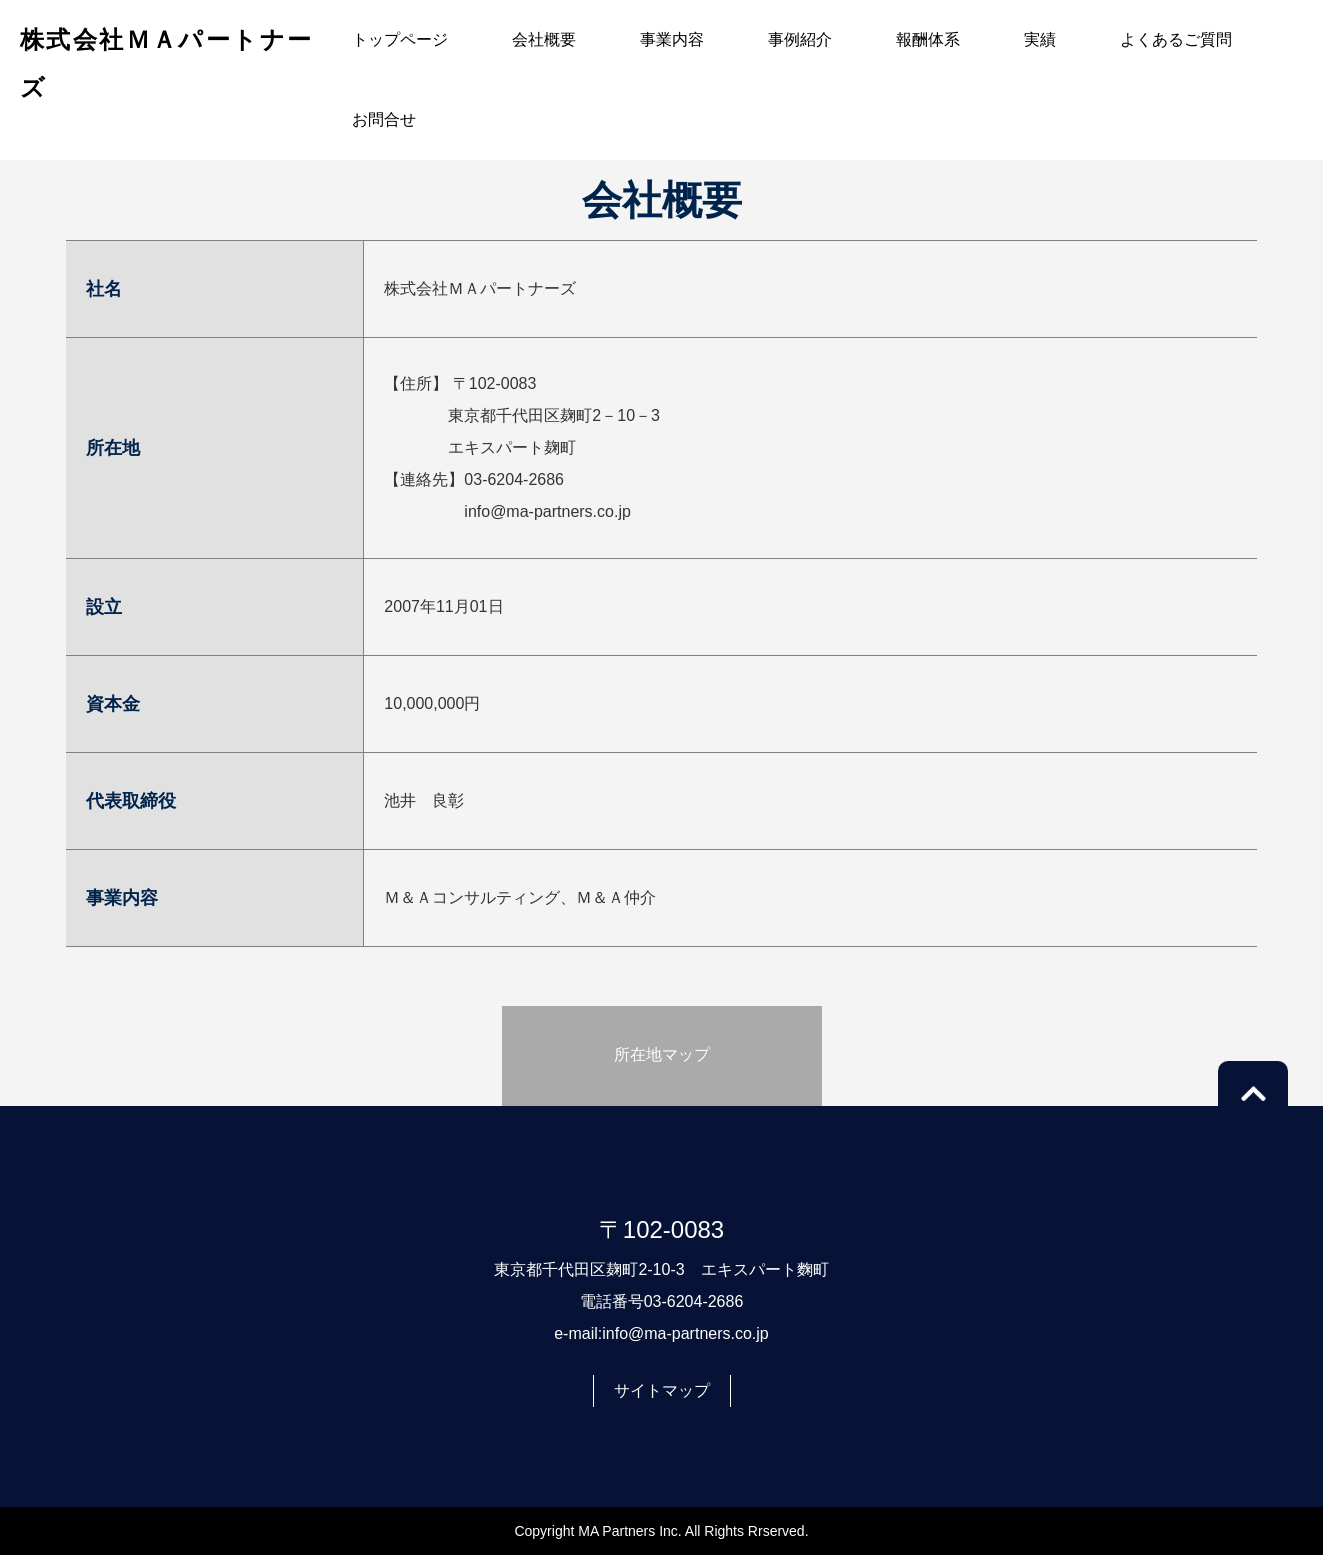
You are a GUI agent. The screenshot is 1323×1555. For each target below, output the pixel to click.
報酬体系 (928, 39)
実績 (1040, 39)
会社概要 (544, 39)
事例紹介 (800, 39)
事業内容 (672, 39)
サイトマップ (662, 1390)
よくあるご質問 (1176, 39)
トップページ (400, 39)
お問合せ (384, 119)
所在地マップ (662, 1054)
